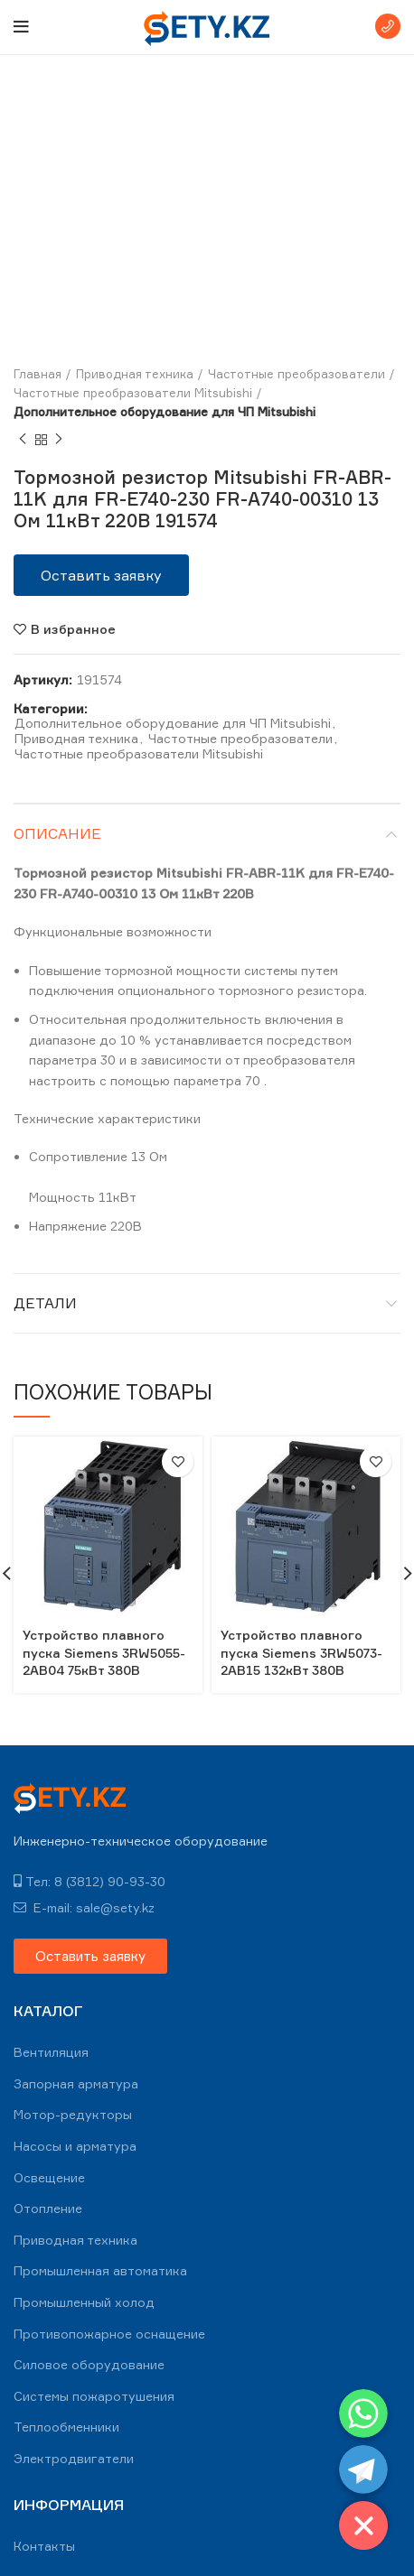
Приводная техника (134, 374)
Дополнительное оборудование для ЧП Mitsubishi (164, 412)
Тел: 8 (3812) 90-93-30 (89, 1881)
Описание (57, 833)
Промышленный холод (84, 2302)
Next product (58, 439)
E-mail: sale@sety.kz (84, 1907)
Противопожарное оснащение (109, 2333)
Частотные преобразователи (296, 374)
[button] (101, 575)
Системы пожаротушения (94, 2396)
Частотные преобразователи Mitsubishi (133, 393)
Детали (45, 1303)
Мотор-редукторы (73, 2114)
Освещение (49, 2177)
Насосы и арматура (75, 2145)
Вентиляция (51, 2052)
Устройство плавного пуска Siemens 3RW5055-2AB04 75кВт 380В (104, 1652)
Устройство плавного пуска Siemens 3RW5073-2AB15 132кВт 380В (301, 1652)
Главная (37, 374)
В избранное (73, 629)
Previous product (22, 439)
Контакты (44, 2545)
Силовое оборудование (89, 2364)
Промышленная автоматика (100, 2270)
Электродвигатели (74, 2458)
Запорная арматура (76, 2083)
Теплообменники (66, 2426)
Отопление (48, 2208)
